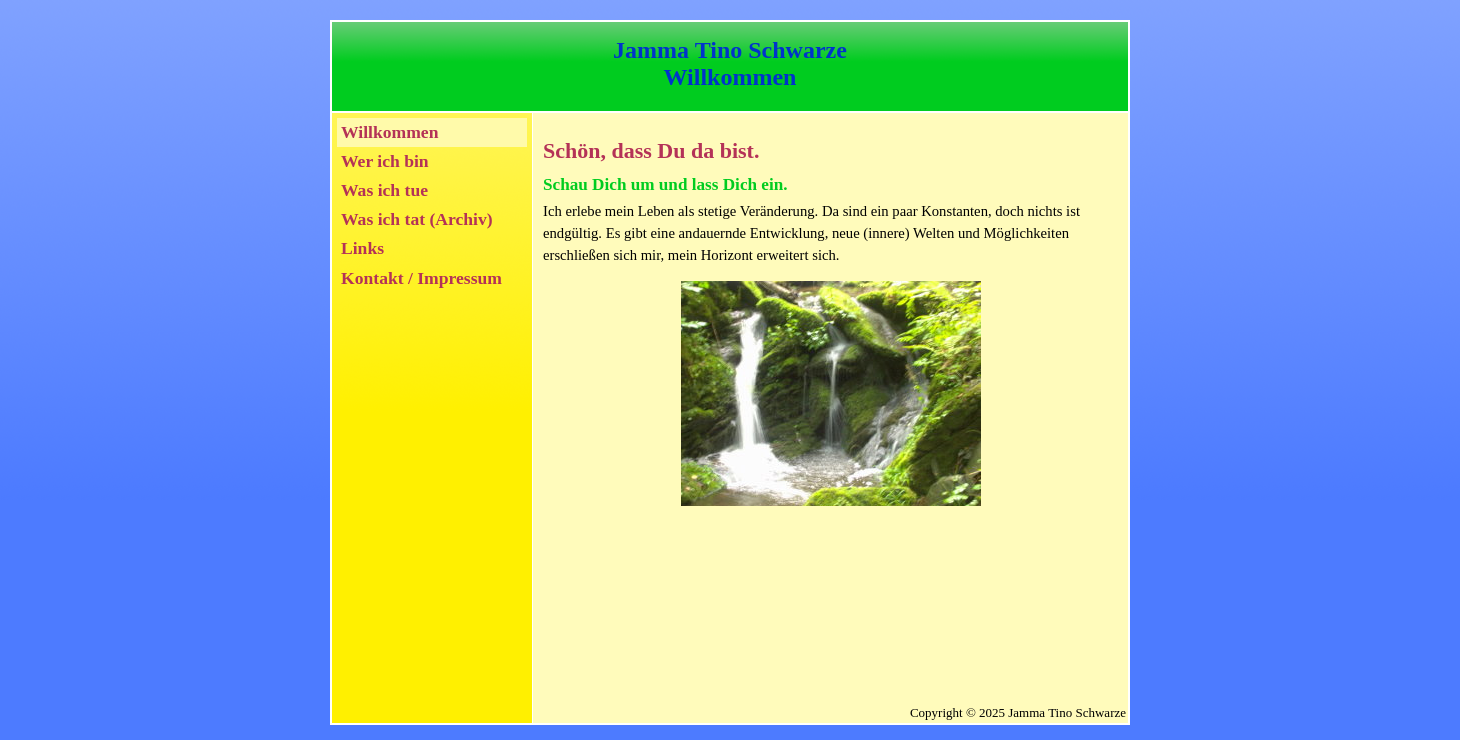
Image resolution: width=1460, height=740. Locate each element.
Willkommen (389, 132)
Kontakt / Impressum (421, 278)
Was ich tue (384, 190)
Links (362, 248)
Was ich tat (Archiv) (417, 219)
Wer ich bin (385, 161)
